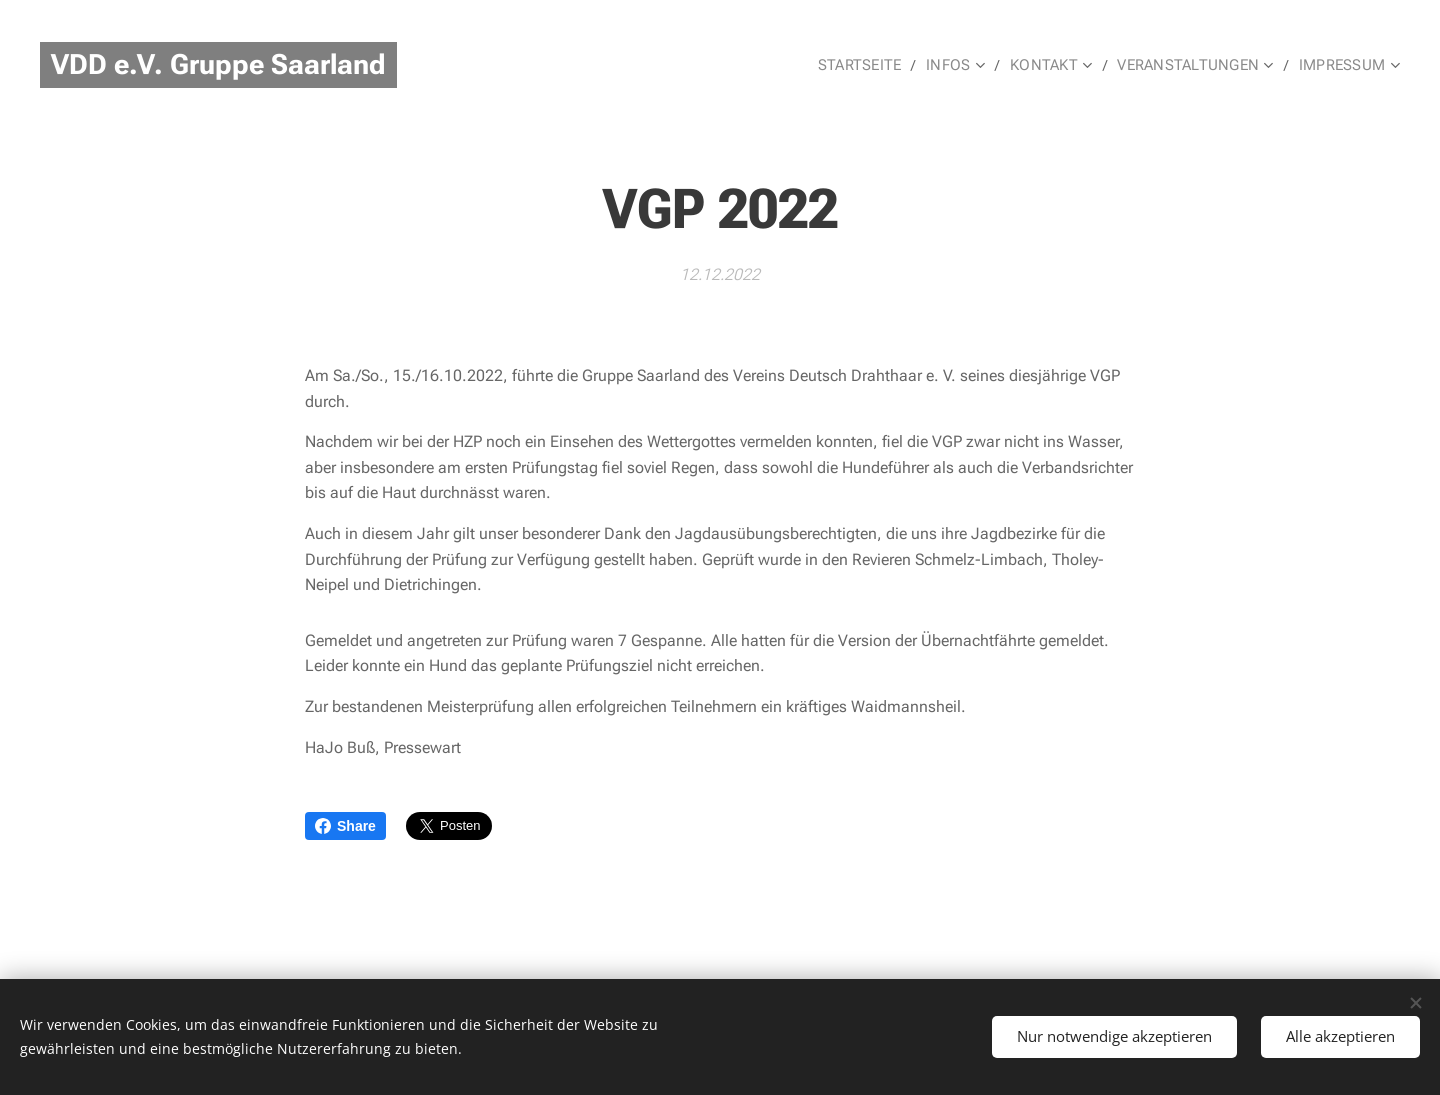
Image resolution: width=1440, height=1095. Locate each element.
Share (345, 826)
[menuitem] (869, 65)
